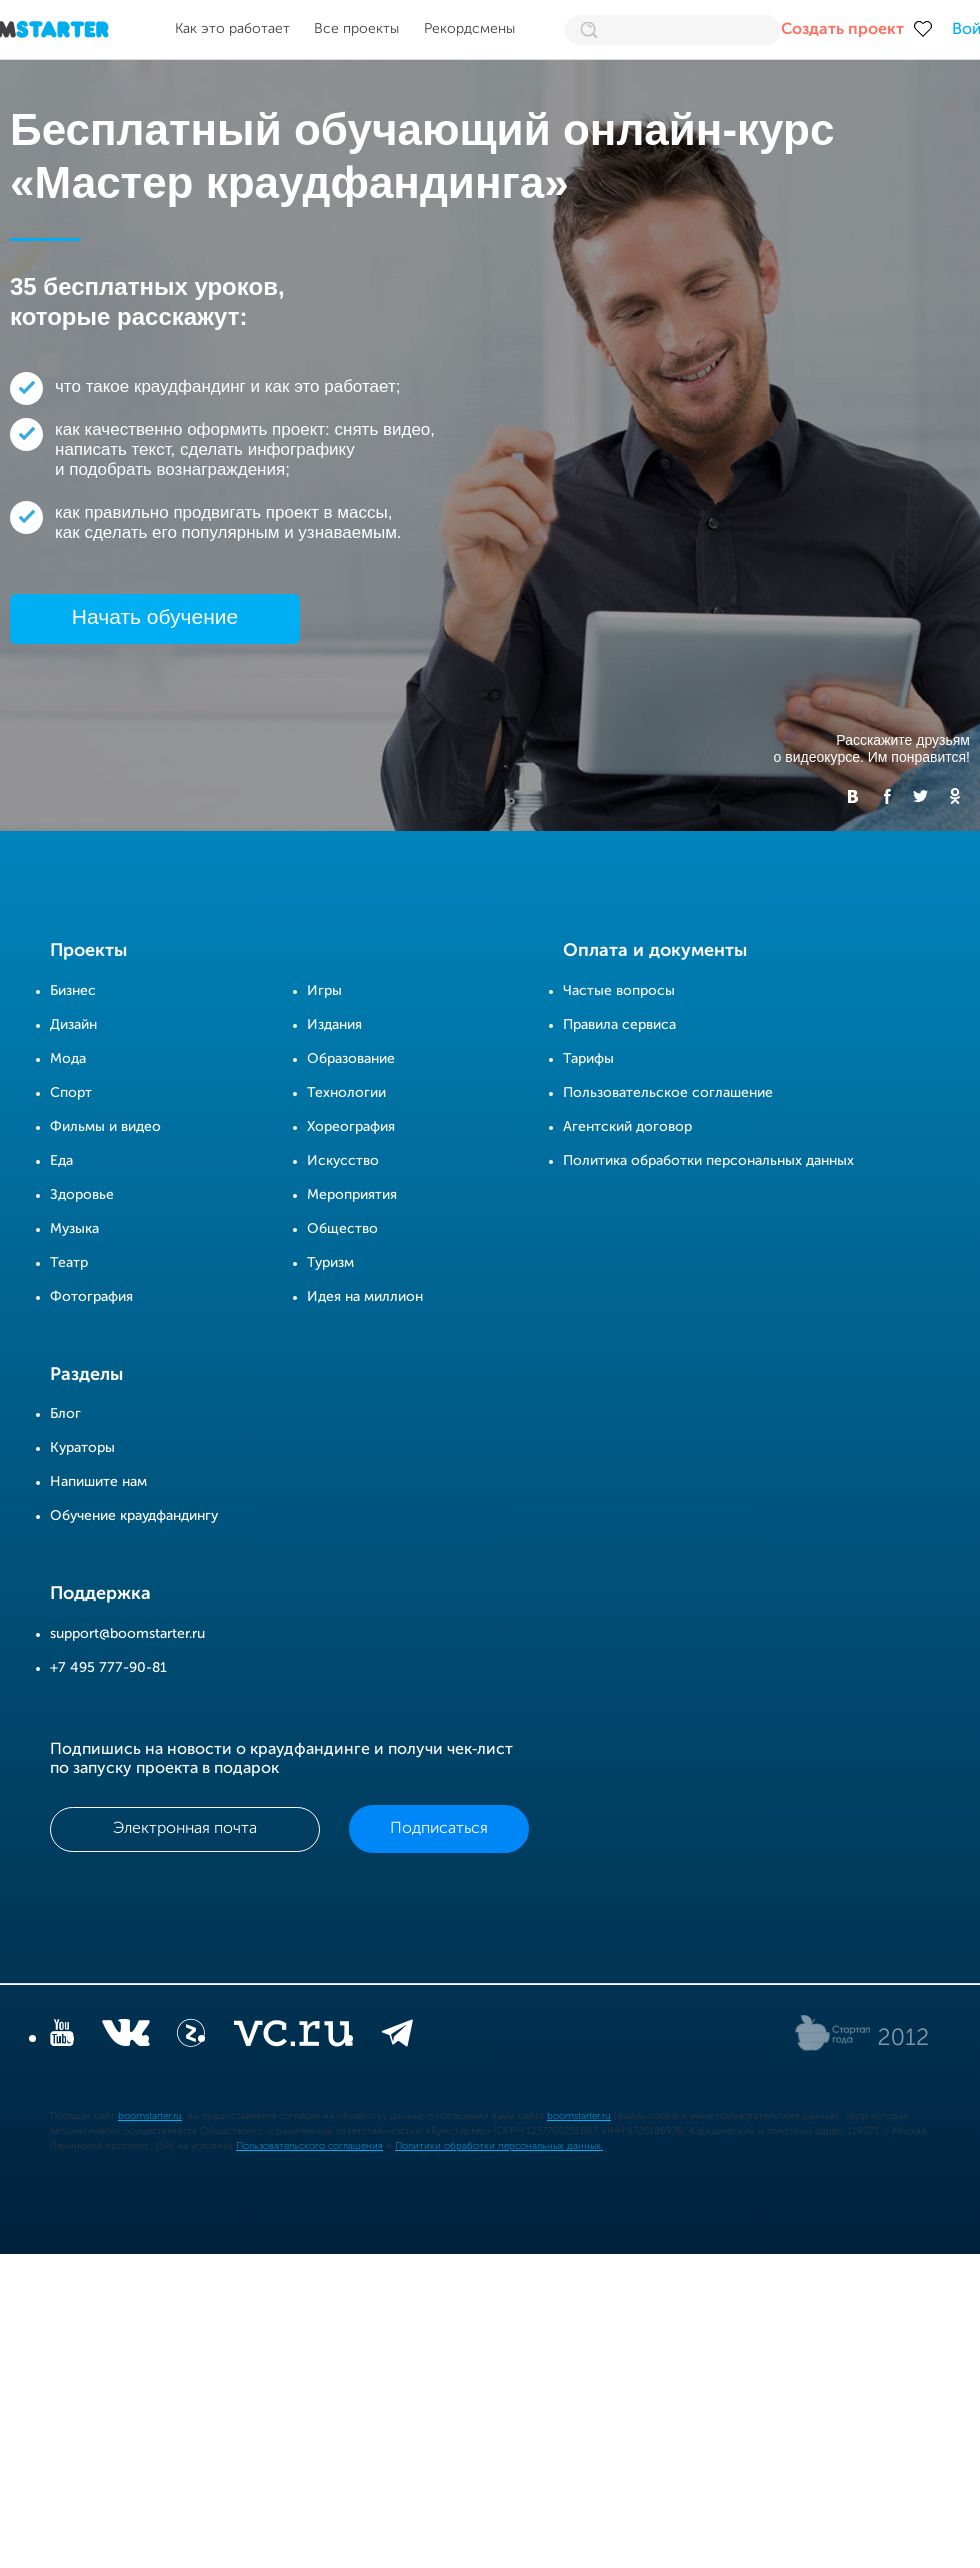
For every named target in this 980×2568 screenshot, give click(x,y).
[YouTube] (62, 2037)
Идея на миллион (365, 1297)
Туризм (330, 1263)
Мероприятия (352, 1195)
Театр (69, 1263)
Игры (324, 991)
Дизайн (73, 1025)
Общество (342, 1229)
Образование (351, 1059)
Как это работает (232, 29)
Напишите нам (98, 1482)
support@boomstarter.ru (127, 1634)
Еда (61, 1161)
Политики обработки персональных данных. (499, 2146)
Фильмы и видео (105, 1127)
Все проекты (356, 29)
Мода (68, 1059)
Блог (65, 1414)
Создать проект (842, 30)
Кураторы (82, 1448)
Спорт (71, 1093)
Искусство (343, 1161)
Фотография (91, 1297)
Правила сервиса (619, 1025)
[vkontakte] (125, 2037)
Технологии (346, 1093)
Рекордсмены (469, 29)
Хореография (351, 1127)
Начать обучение (155, 616)
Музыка (74, 1229)
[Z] (191, 2037)
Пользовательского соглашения (309, 2146)
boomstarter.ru (150, 2116)
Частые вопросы (619, 991)
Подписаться (439, 1829)
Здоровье (82, 1195)
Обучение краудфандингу (134, 1516)
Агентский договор (627, 1127)
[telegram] (397, 2037)
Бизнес (73, 991)
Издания (334, 1025)
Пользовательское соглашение (668, 1093)
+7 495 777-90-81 (108, 1668)
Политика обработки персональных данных (708, 1161)
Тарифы (588, 1059)
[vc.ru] (293, 2037)
